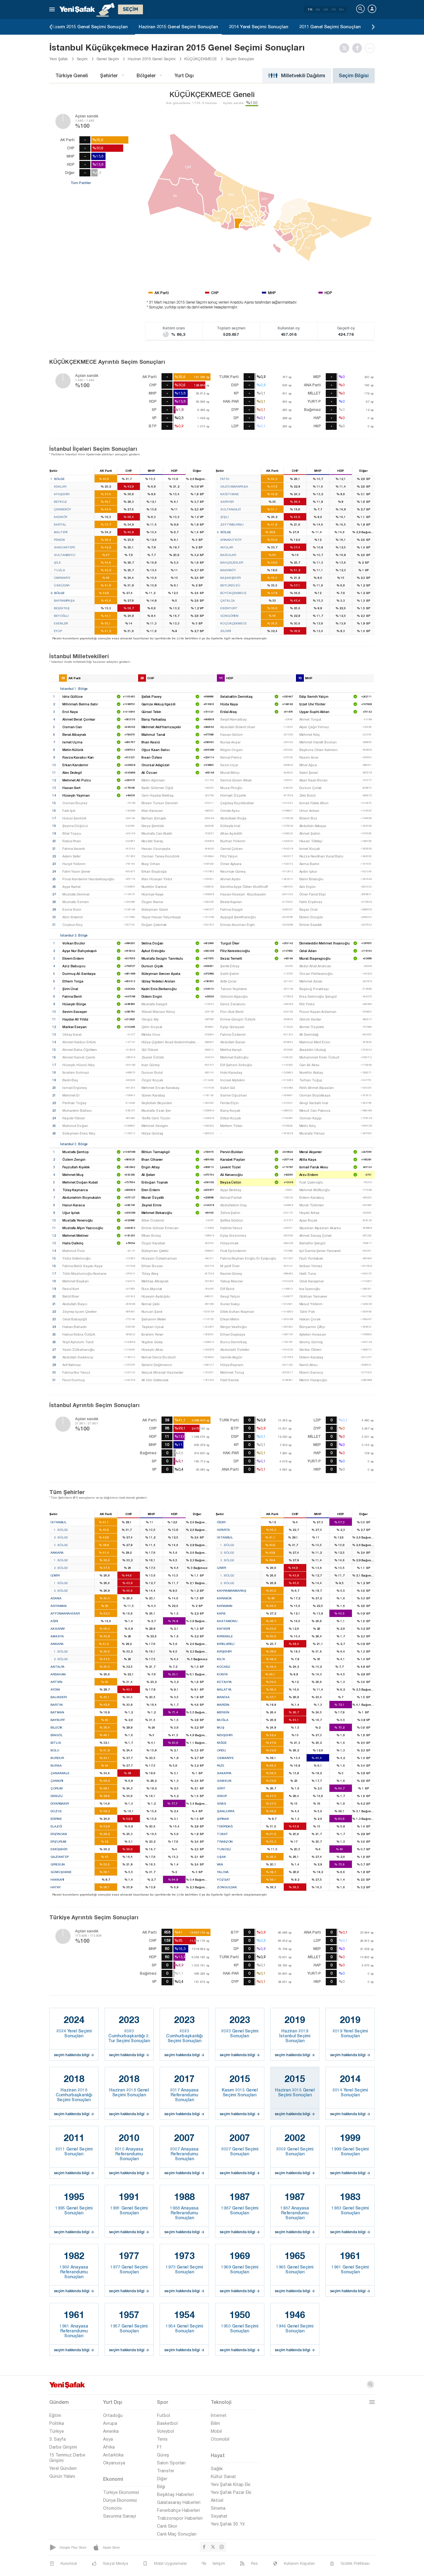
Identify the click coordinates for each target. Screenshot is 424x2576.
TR (310, 9)
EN (318, 9)
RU (341, 9)
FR (333, 9)
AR (326, 9)
